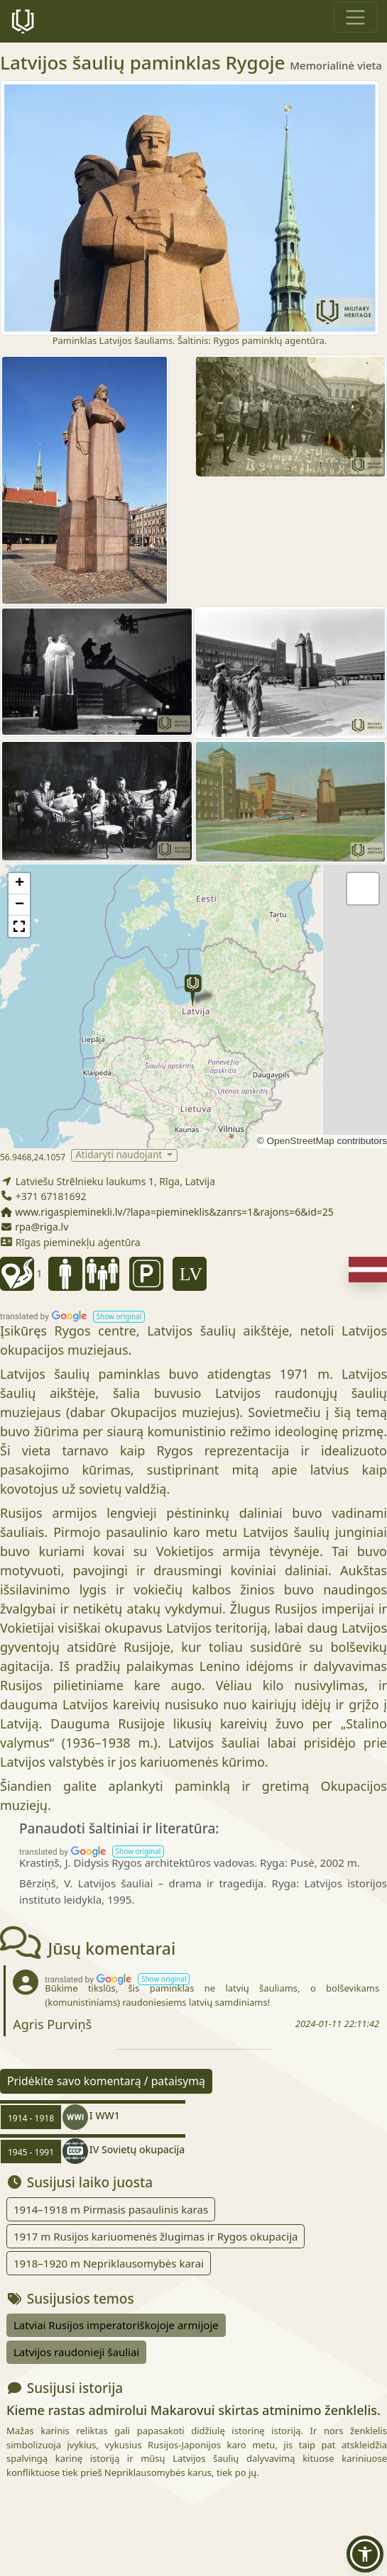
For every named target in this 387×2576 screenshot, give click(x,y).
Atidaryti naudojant (120, 1155)
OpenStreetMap (300, 1141)
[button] (193, 990)
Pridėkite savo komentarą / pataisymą (106, 2081)
